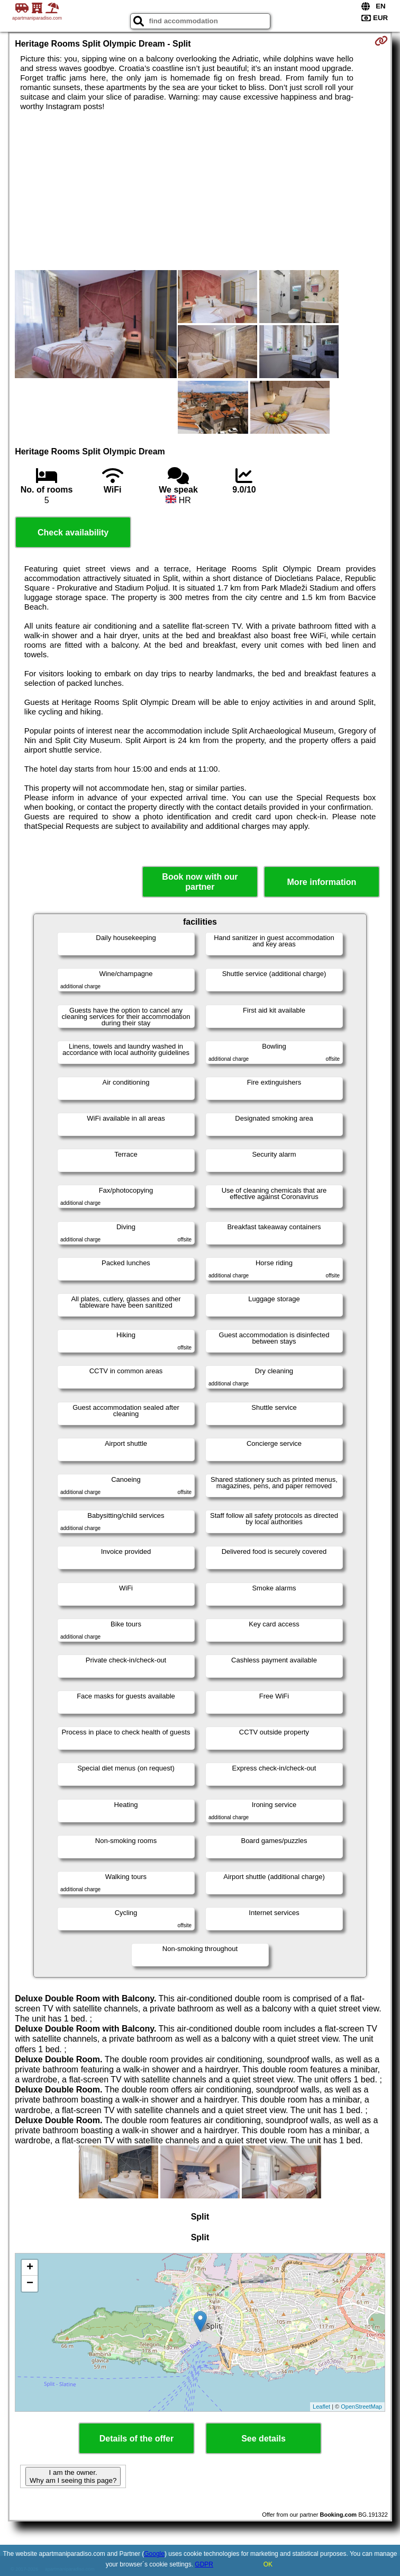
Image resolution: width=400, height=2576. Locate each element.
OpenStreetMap (361, 2406)
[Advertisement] (200, 191)
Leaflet (321, 2406)
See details (263, 2438)
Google (154, 2553)
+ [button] (29, 2268)
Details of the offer (136, 2438)
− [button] (29, 2284)
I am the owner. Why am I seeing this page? (73, 2476)
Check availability (73, 532)
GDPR (204, 2564)
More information (322, 882)
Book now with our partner (200, 881)
